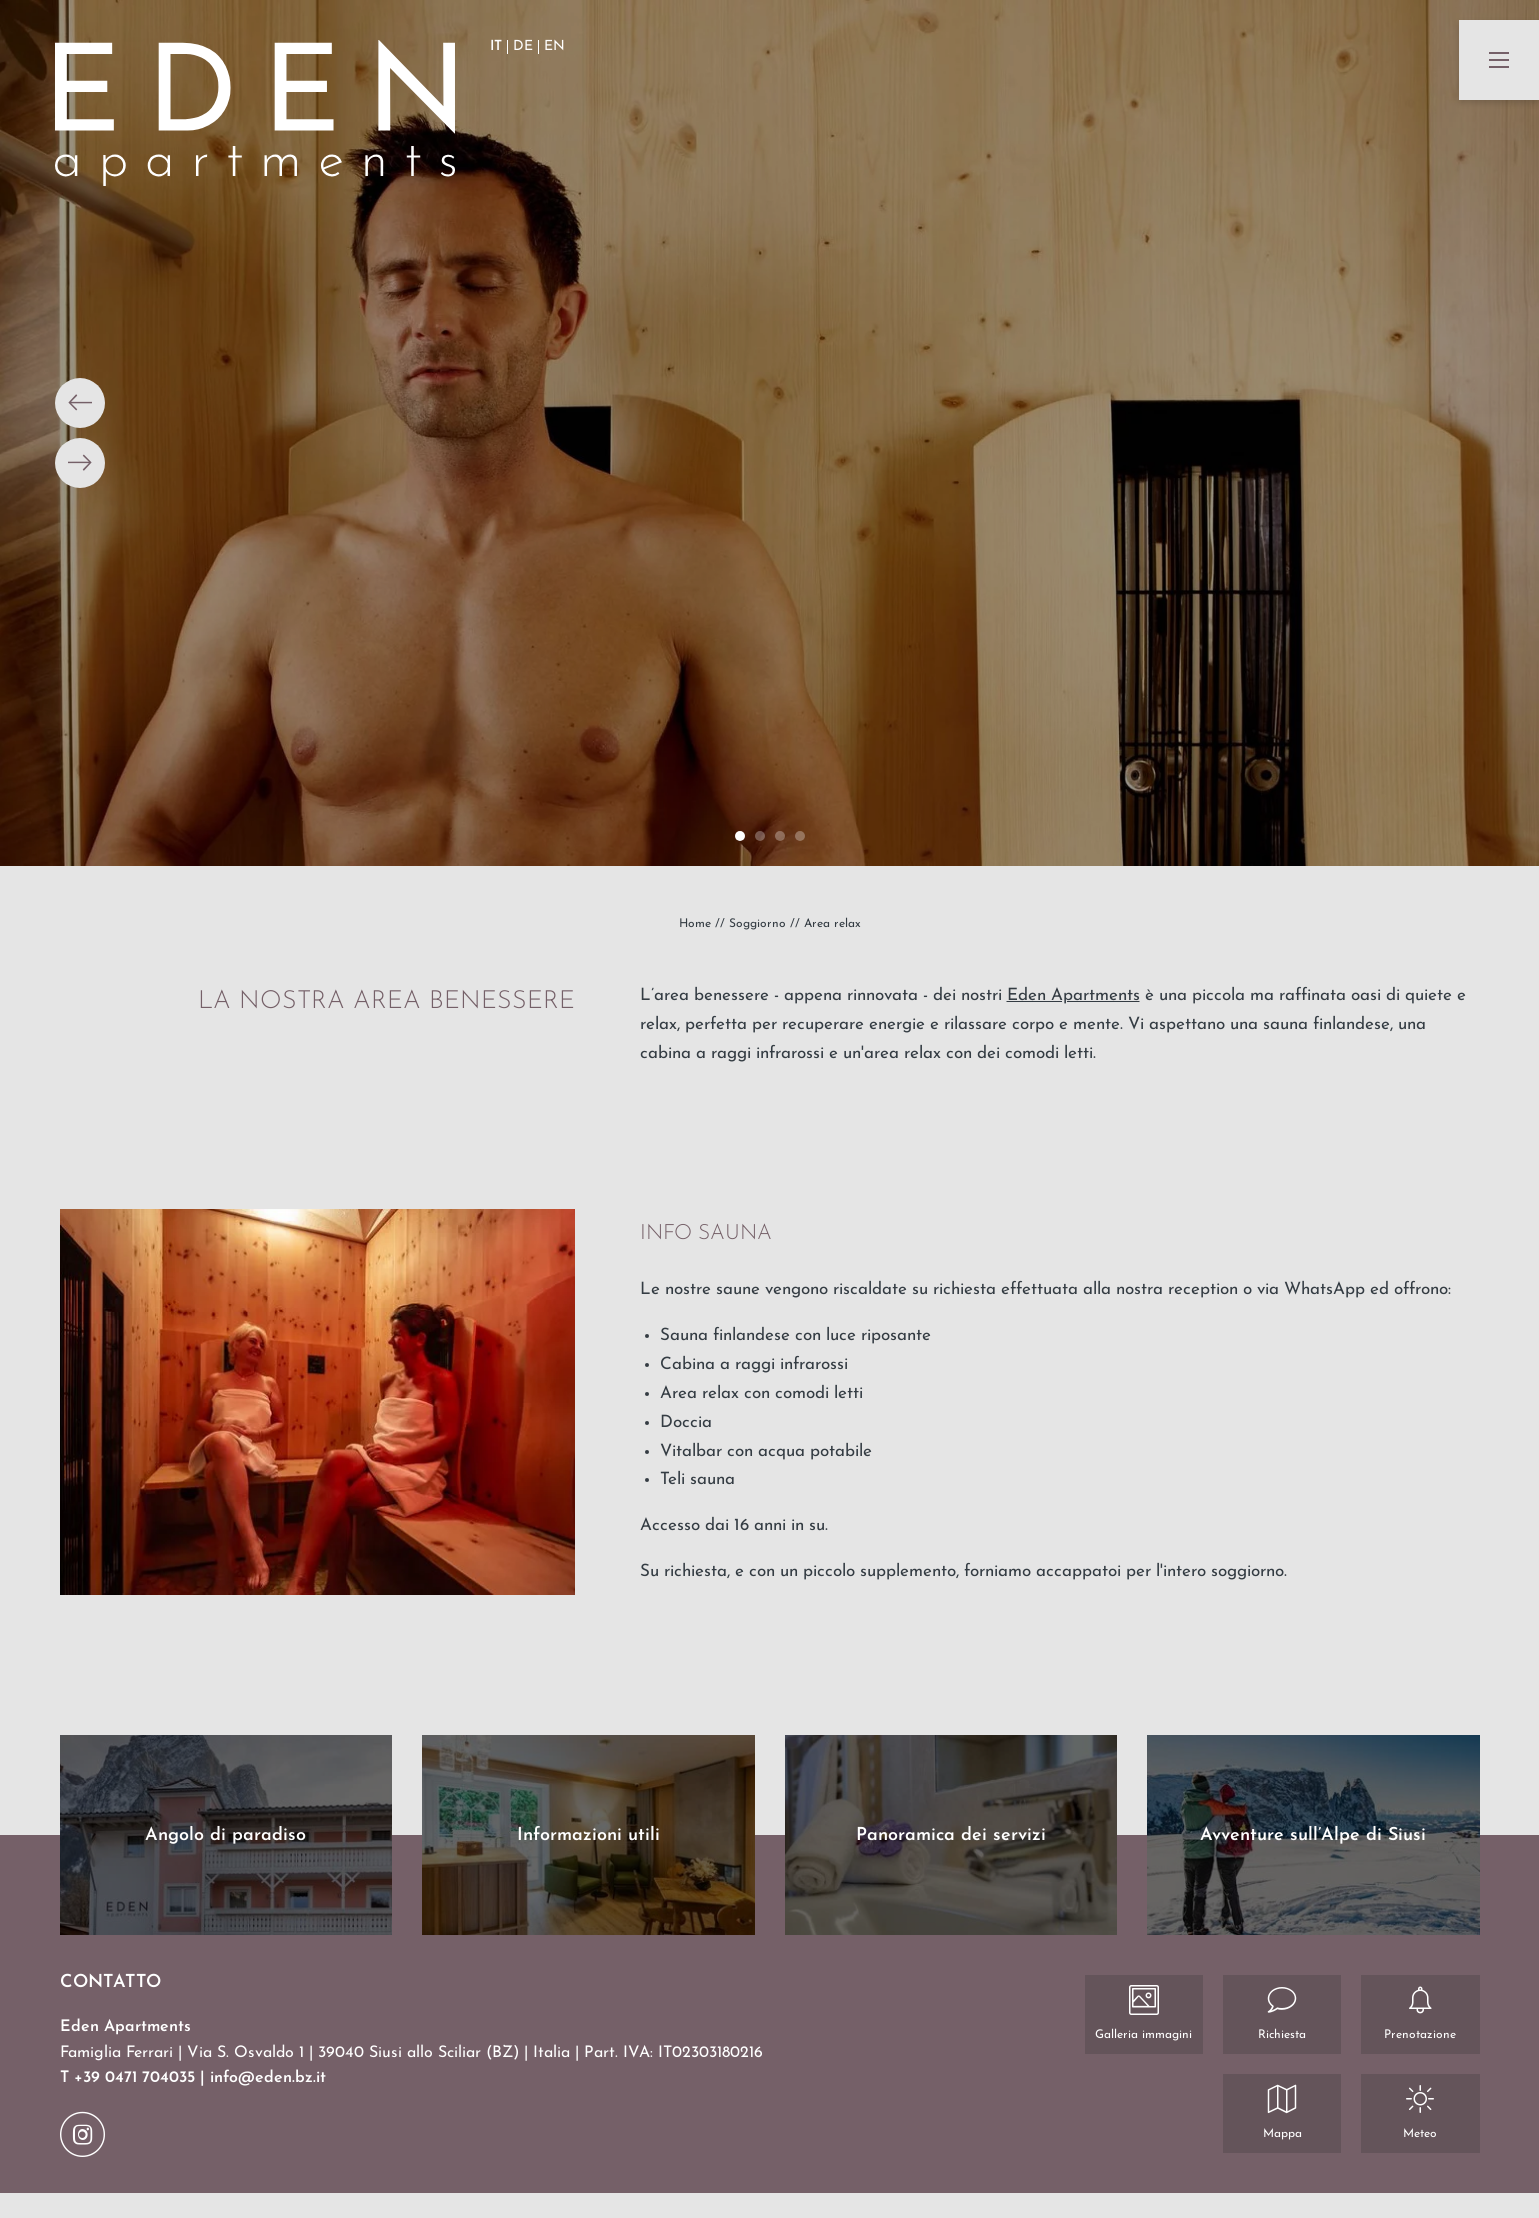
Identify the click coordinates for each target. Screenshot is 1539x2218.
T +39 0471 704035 (130, 2078)
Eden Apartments (1073, 995)
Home (697, 924)
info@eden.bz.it (268, 2078)
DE (523, 46)
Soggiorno (759, 924)
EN (554, 46)
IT (496, 46)
